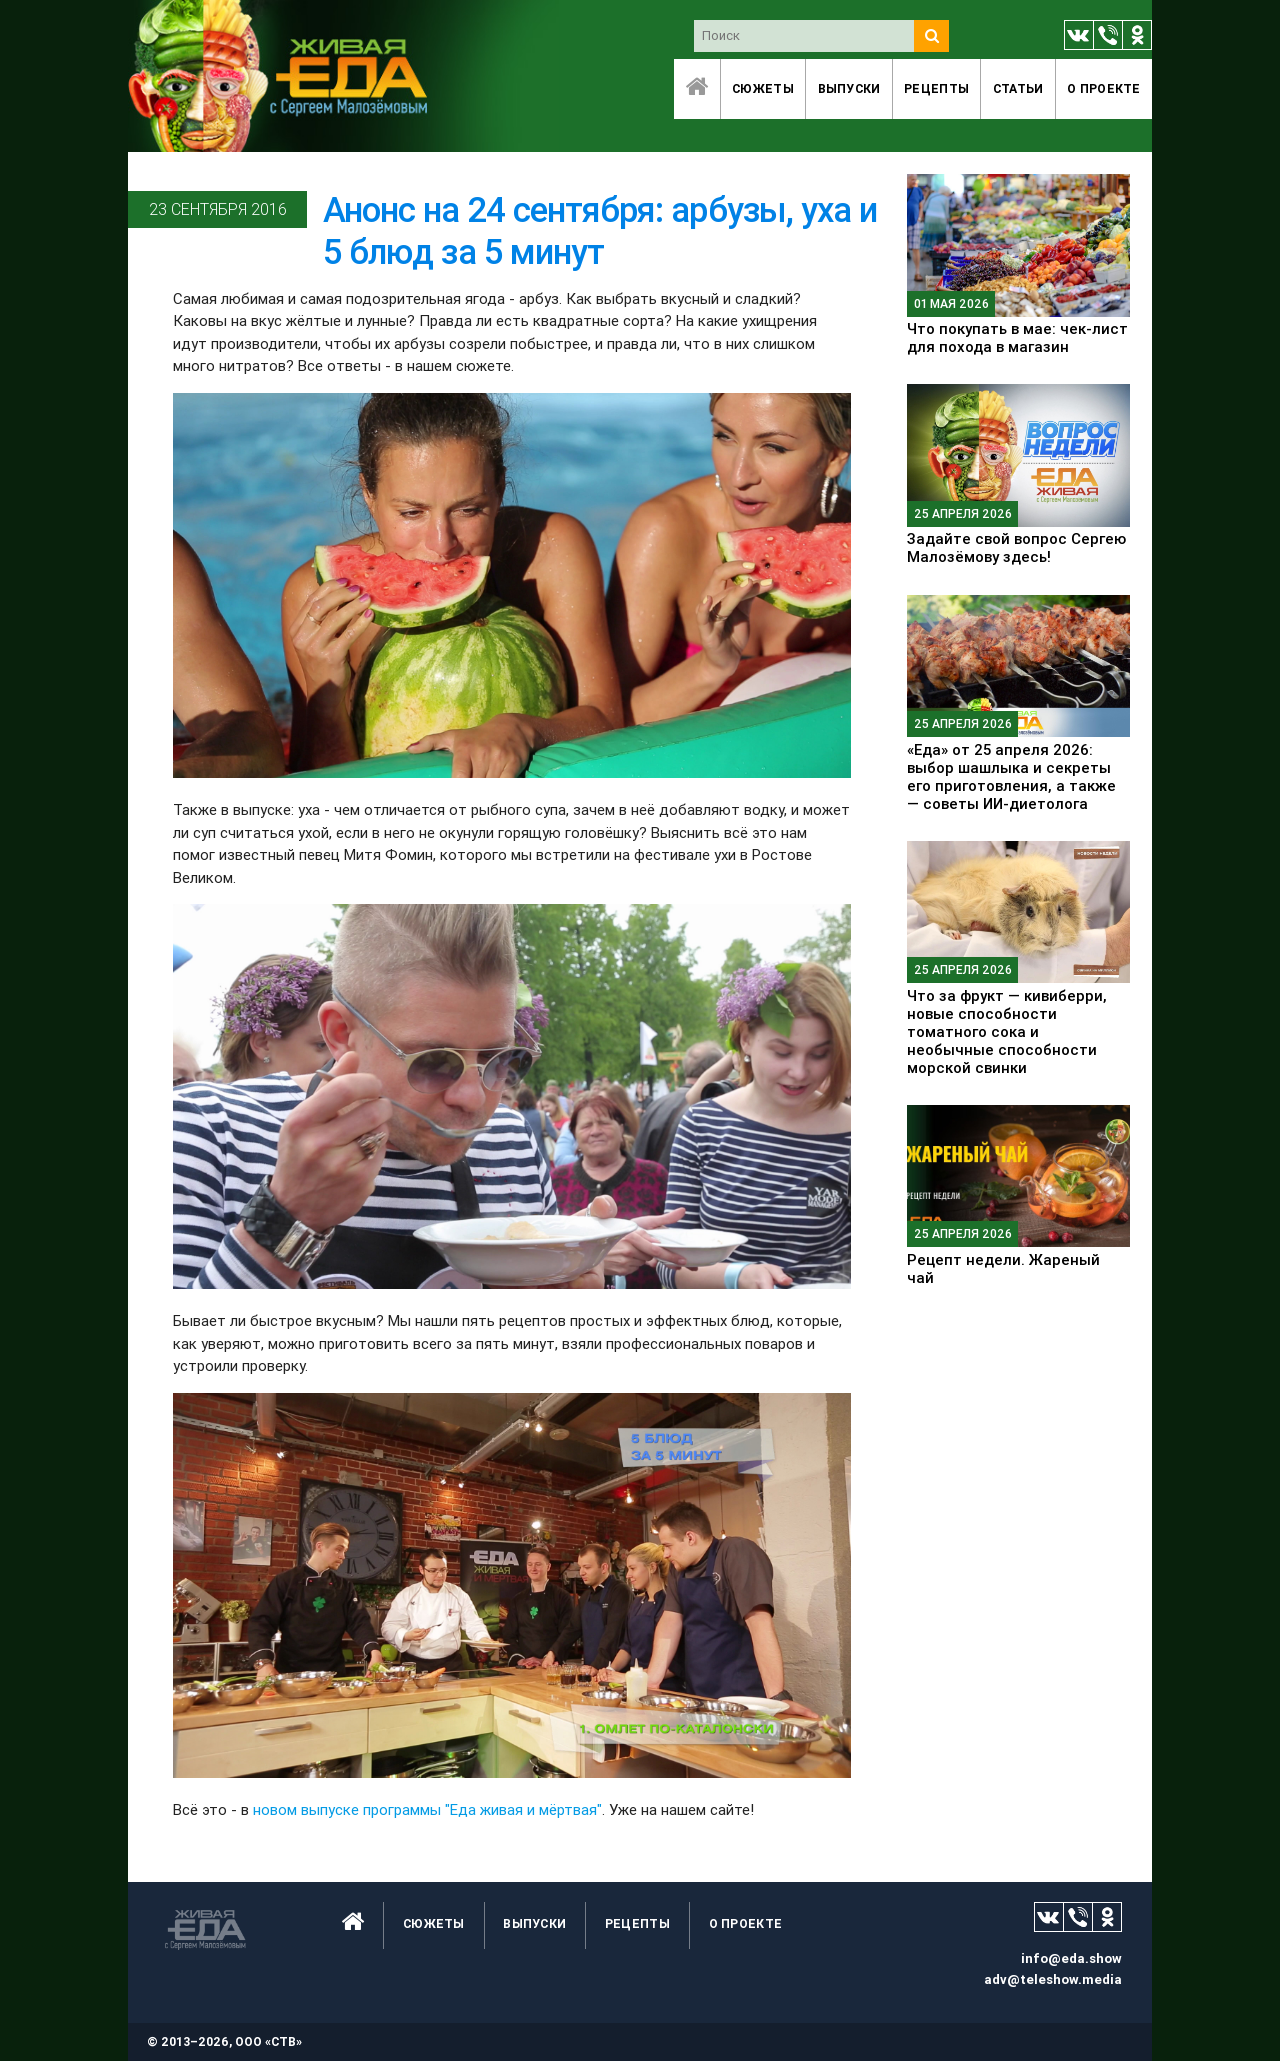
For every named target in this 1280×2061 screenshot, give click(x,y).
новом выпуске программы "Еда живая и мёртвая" (427, 1809)
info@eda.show (1071, 1958)
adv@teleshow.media (1053, 1979)
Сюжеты (763, 88)
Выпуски (849, 88)
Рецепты (936, 88)
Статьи (1018, 88)
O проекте (1104, 88)
